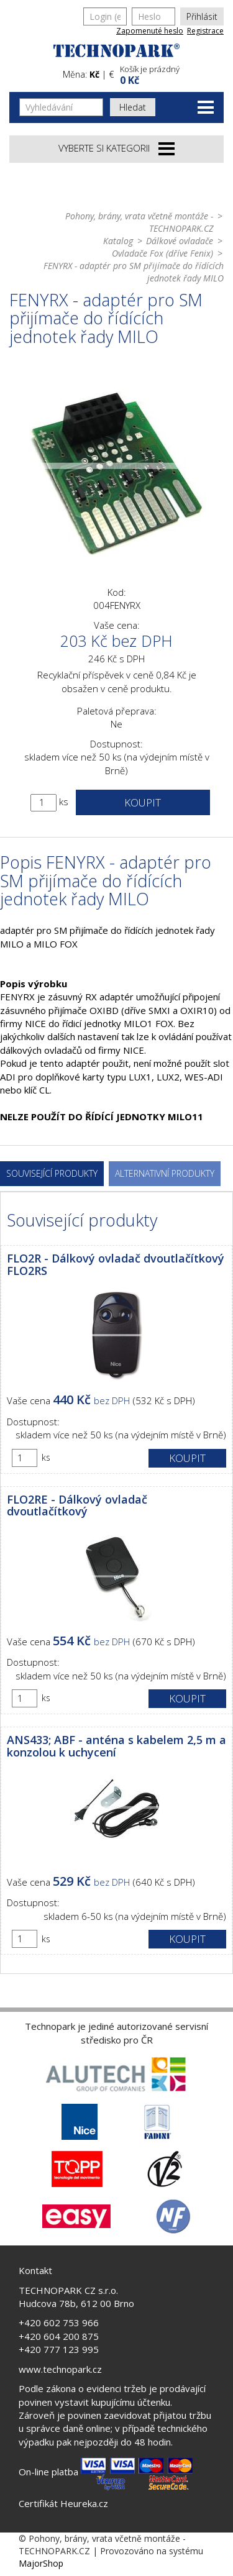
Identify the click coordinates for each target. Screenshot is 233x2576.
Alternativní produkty (164, 1173)
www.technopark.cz (60, 2369)
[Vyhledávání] (61, 107)
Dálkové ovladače (179, 241)
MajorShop (41, 2563)
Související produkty (52, 1173)
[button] (170, 73)
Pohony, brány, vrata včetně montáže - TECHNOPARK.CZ (139, 222)
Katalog (118, 241)
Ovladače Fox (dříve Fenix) (162, 253)
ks (63, 801)
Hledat (132, 107)
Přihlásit (201, 16)
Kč (94, 74)
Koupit (142, 802)
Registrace (205, 30)
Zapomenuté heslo (149, 30)
